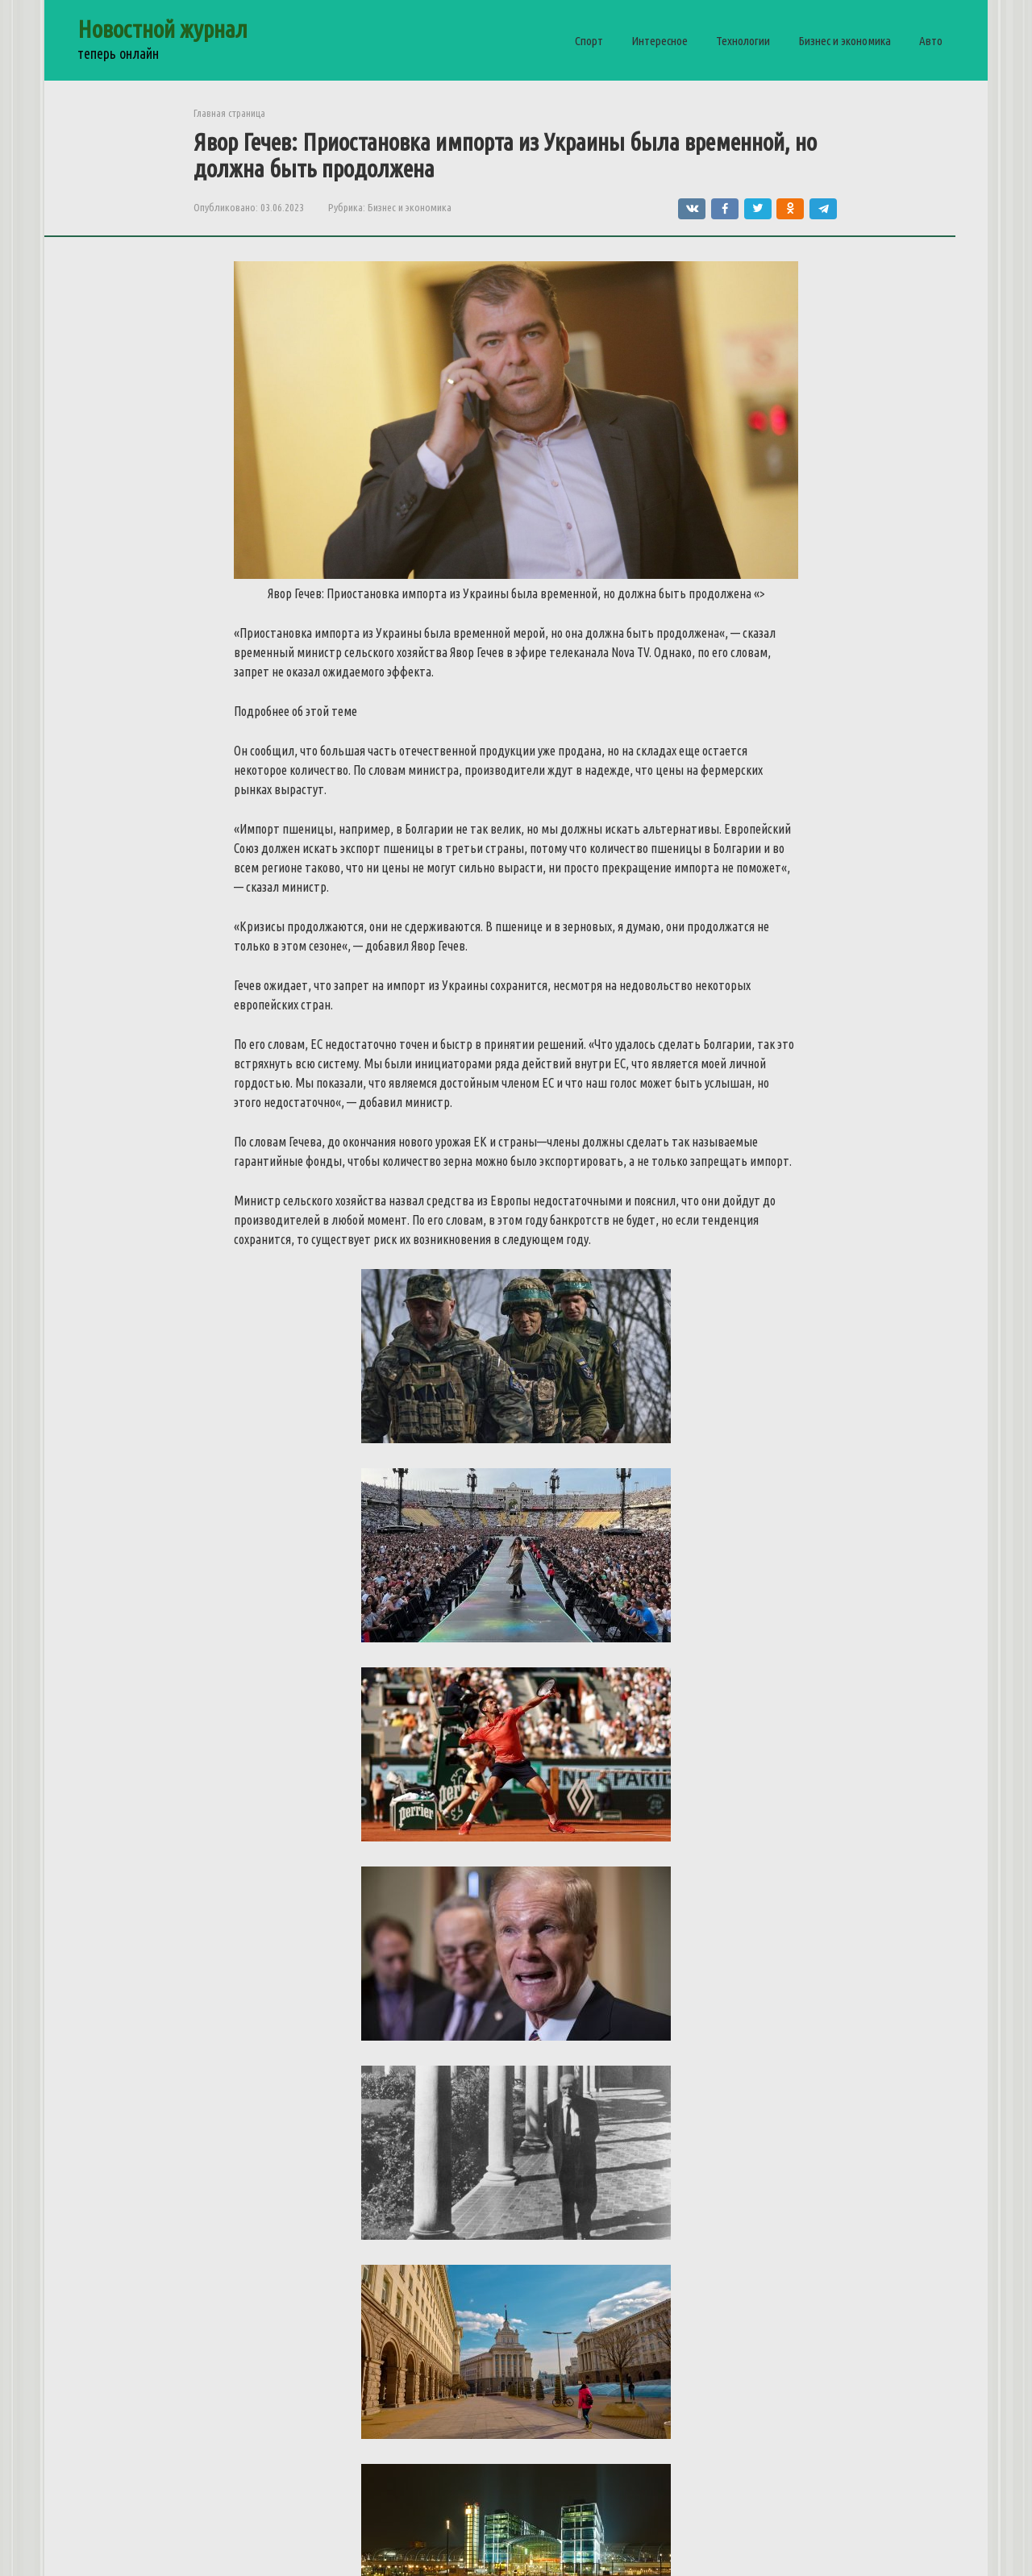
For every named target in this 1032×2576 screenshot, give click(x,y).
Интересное (659, 41)
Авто (931, 41)
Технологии (743, 41)
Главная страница (229, 113)
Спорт (589, 41)
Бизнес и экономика (844, 41)
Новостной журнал (162, 29)
